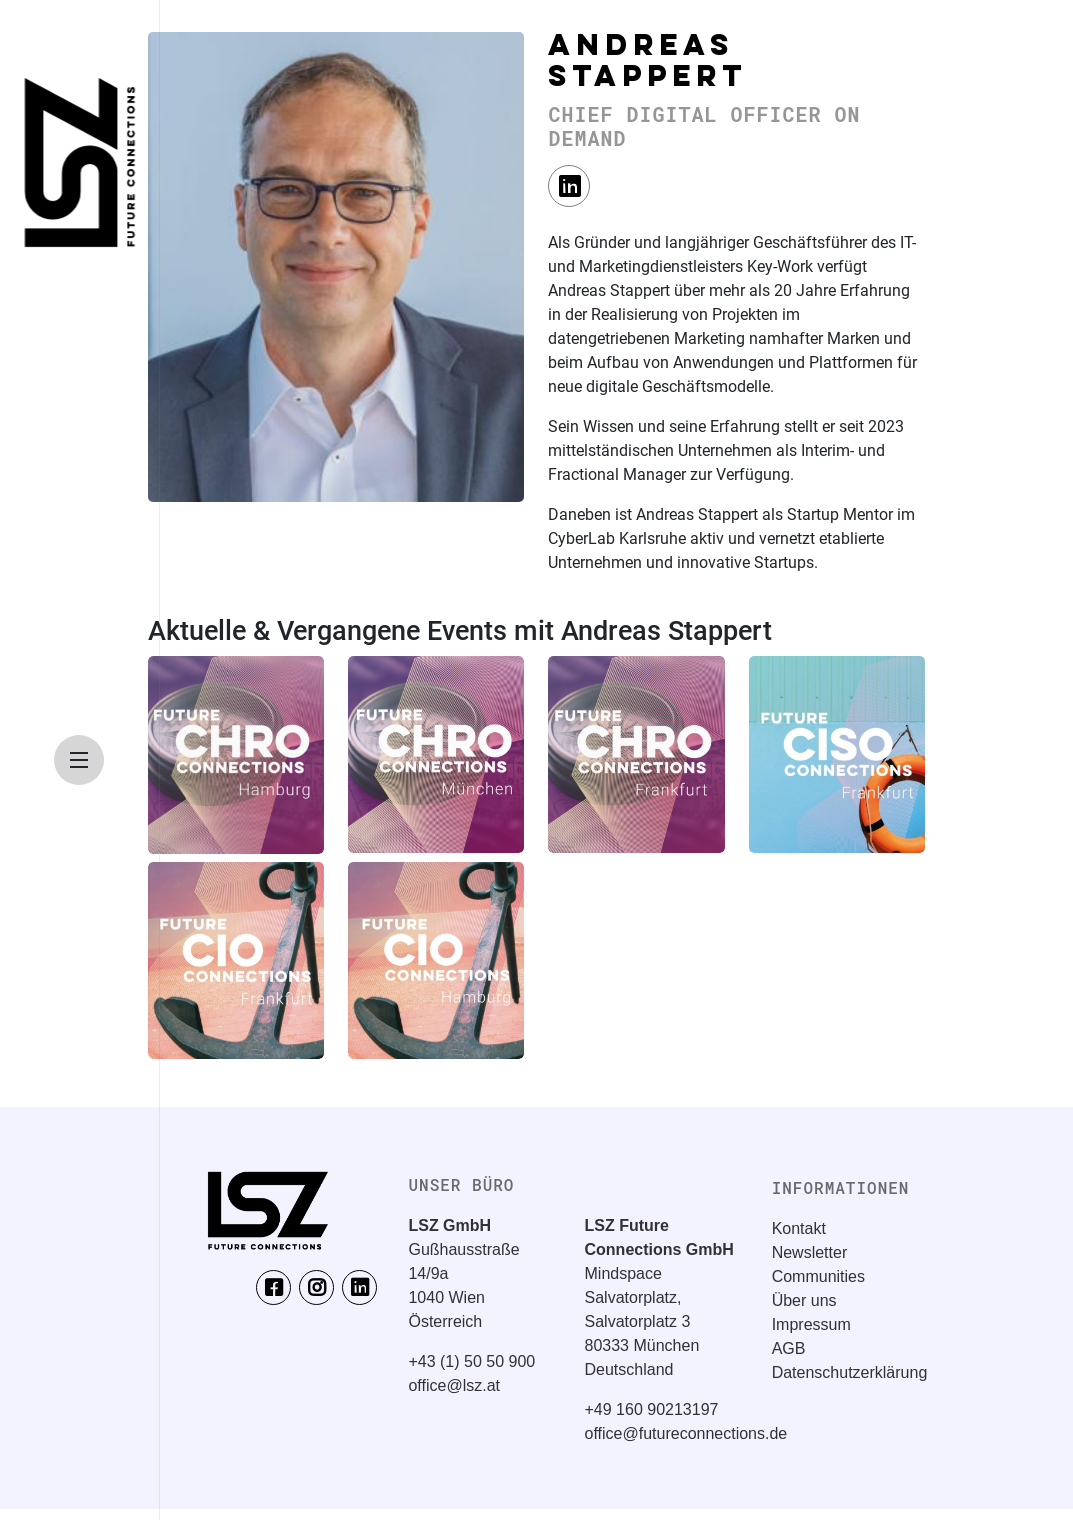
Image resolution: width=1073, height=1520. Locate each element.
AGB (789, 1348)
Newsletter (810, 1252)
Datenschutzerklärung (850, 1372)
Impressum (811, 1324)
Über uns (804, 1300)
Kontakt (799, 1228)
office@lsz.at (454, 1385)
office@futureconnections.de (686, 1433)
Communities (818, 1276)
